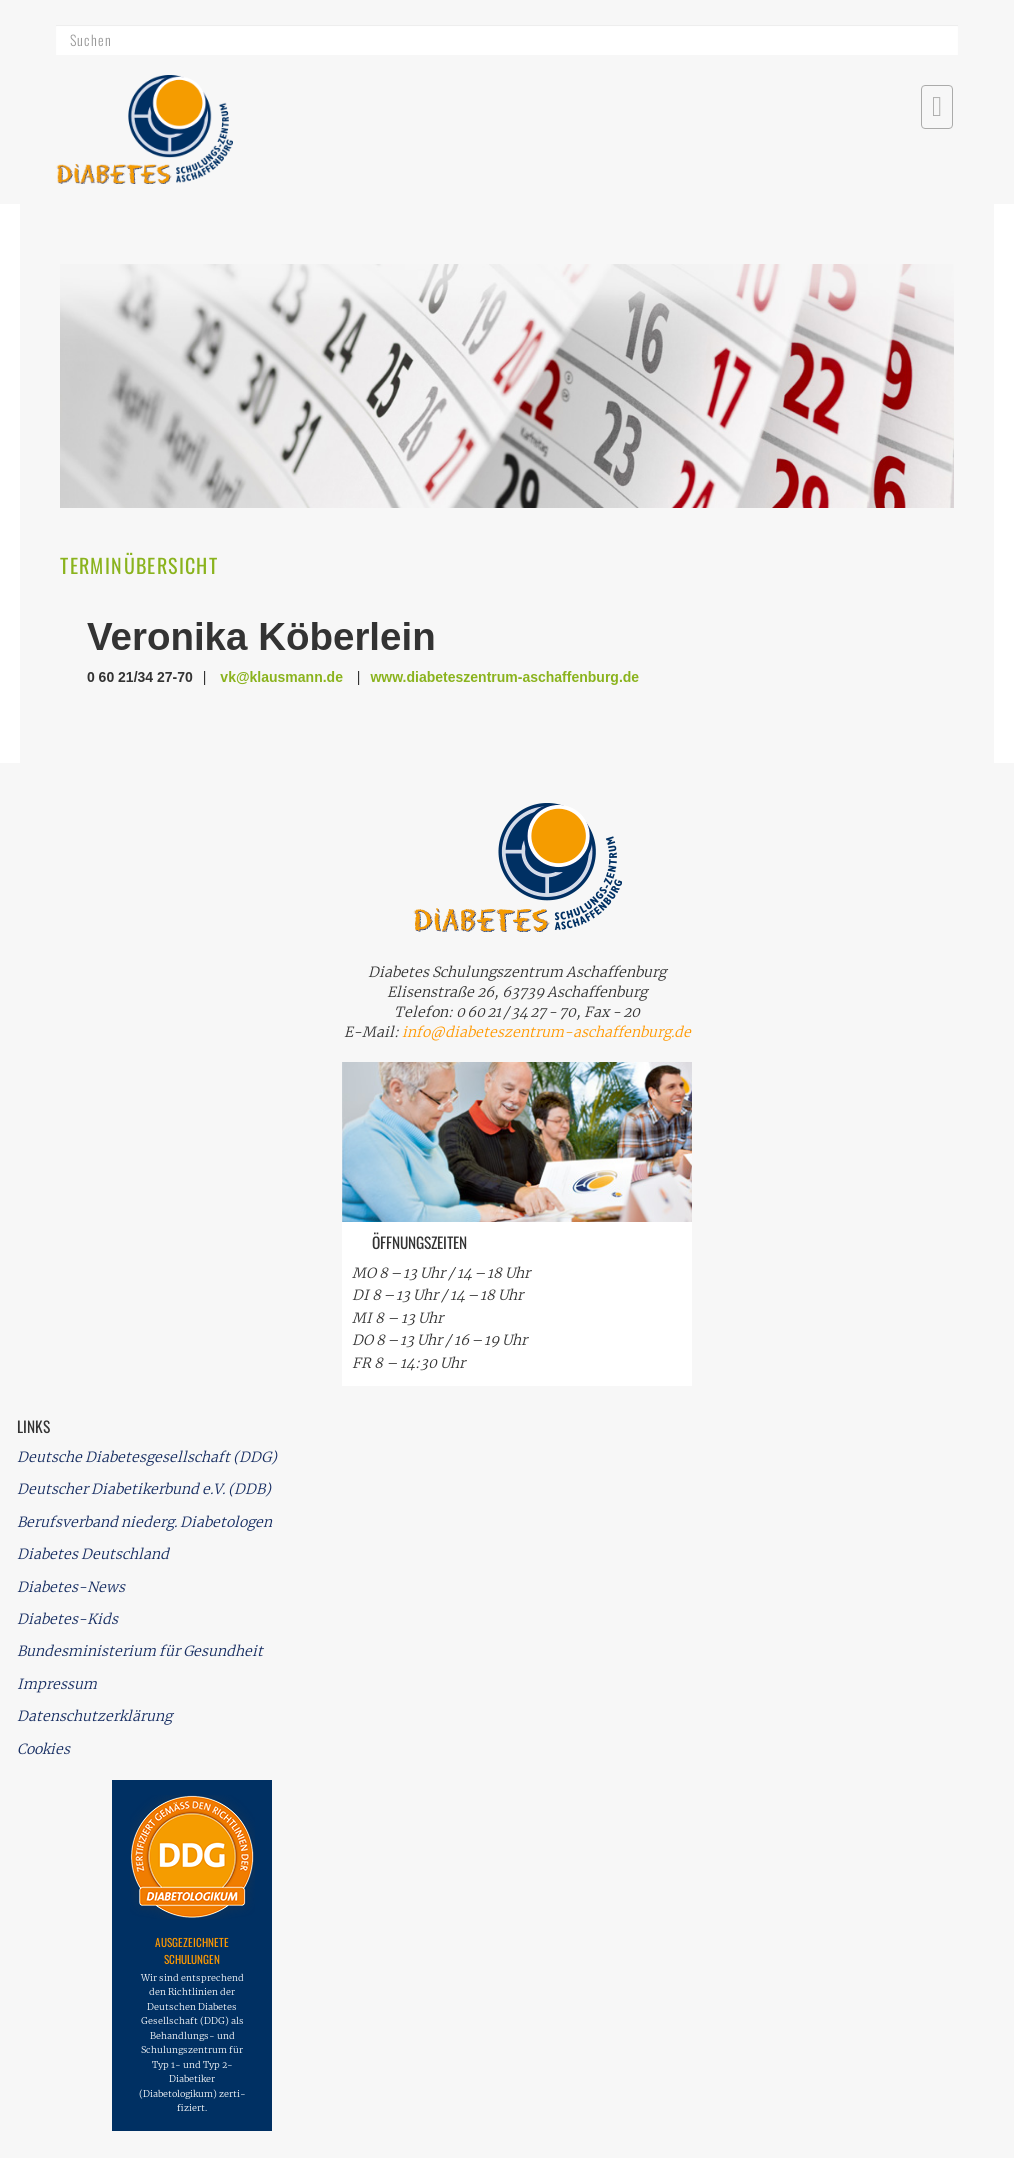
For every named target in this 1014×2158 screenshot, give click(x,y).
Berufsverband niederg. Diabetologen (144, 1522)
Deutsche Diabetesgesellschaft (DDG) (147, 1457)
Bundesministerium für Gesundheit (140, 1651)
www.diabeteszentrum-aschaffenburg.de (504, 677)
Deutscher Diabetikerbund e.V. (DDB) (144, 1489)
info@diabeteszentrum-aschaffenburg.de (546, 1032)
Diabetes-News (71, 1587)
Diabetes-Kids (67, 1619)
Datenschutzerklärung (94, 1716)
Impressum (57, 1684)
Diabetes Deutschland (93, 1554)
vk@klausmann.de (281, 677)
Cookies (43, 1749)
